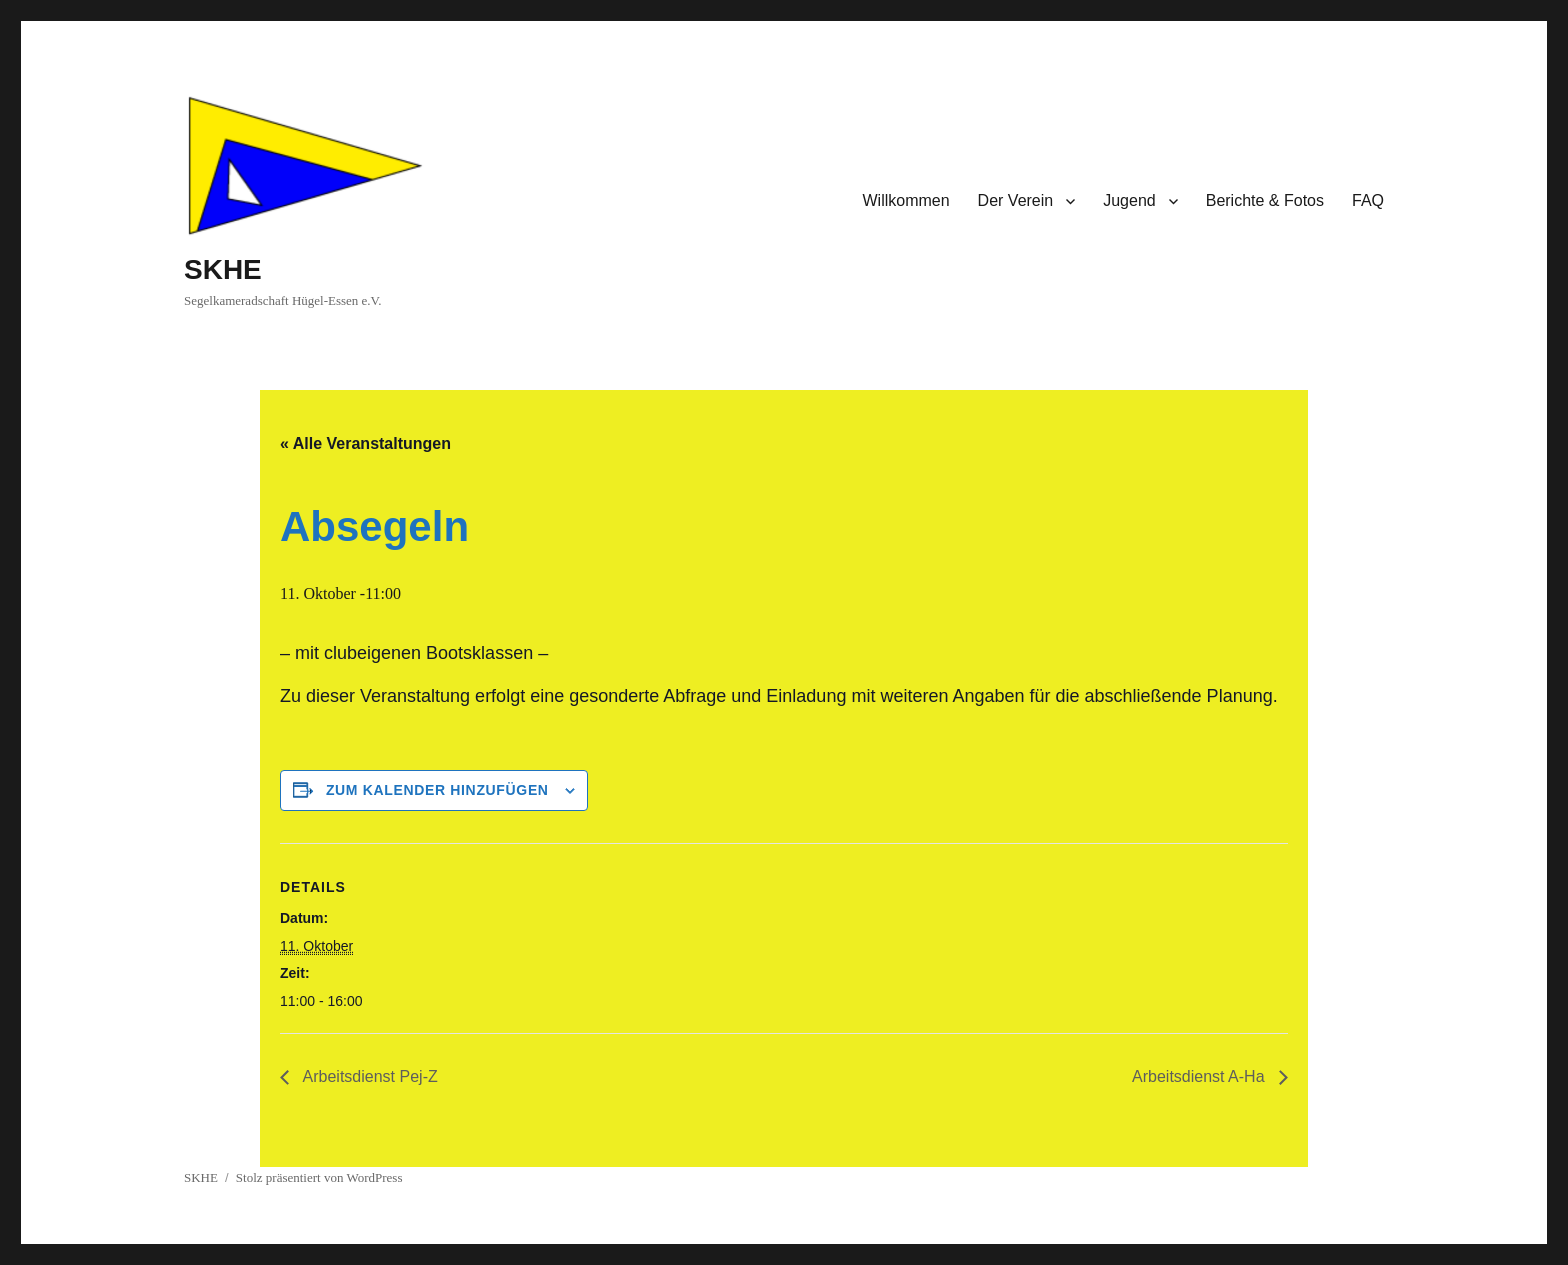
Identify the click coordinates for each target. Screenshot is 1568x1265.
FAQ (1368, 200)
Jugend (1129, 200)
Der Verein (1016, 200)
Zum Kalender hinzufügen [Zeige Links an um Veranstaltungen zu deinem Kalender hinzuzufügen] (437, 790)
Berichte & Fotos (1265, 200)
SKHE (223, 269)
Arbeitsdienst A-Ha (1200, 1076)
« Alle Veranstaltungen (365, 443)
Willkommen (905, 200)
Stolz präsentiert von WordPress (319, 1177)
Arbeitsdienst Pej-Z (368, 1076)
